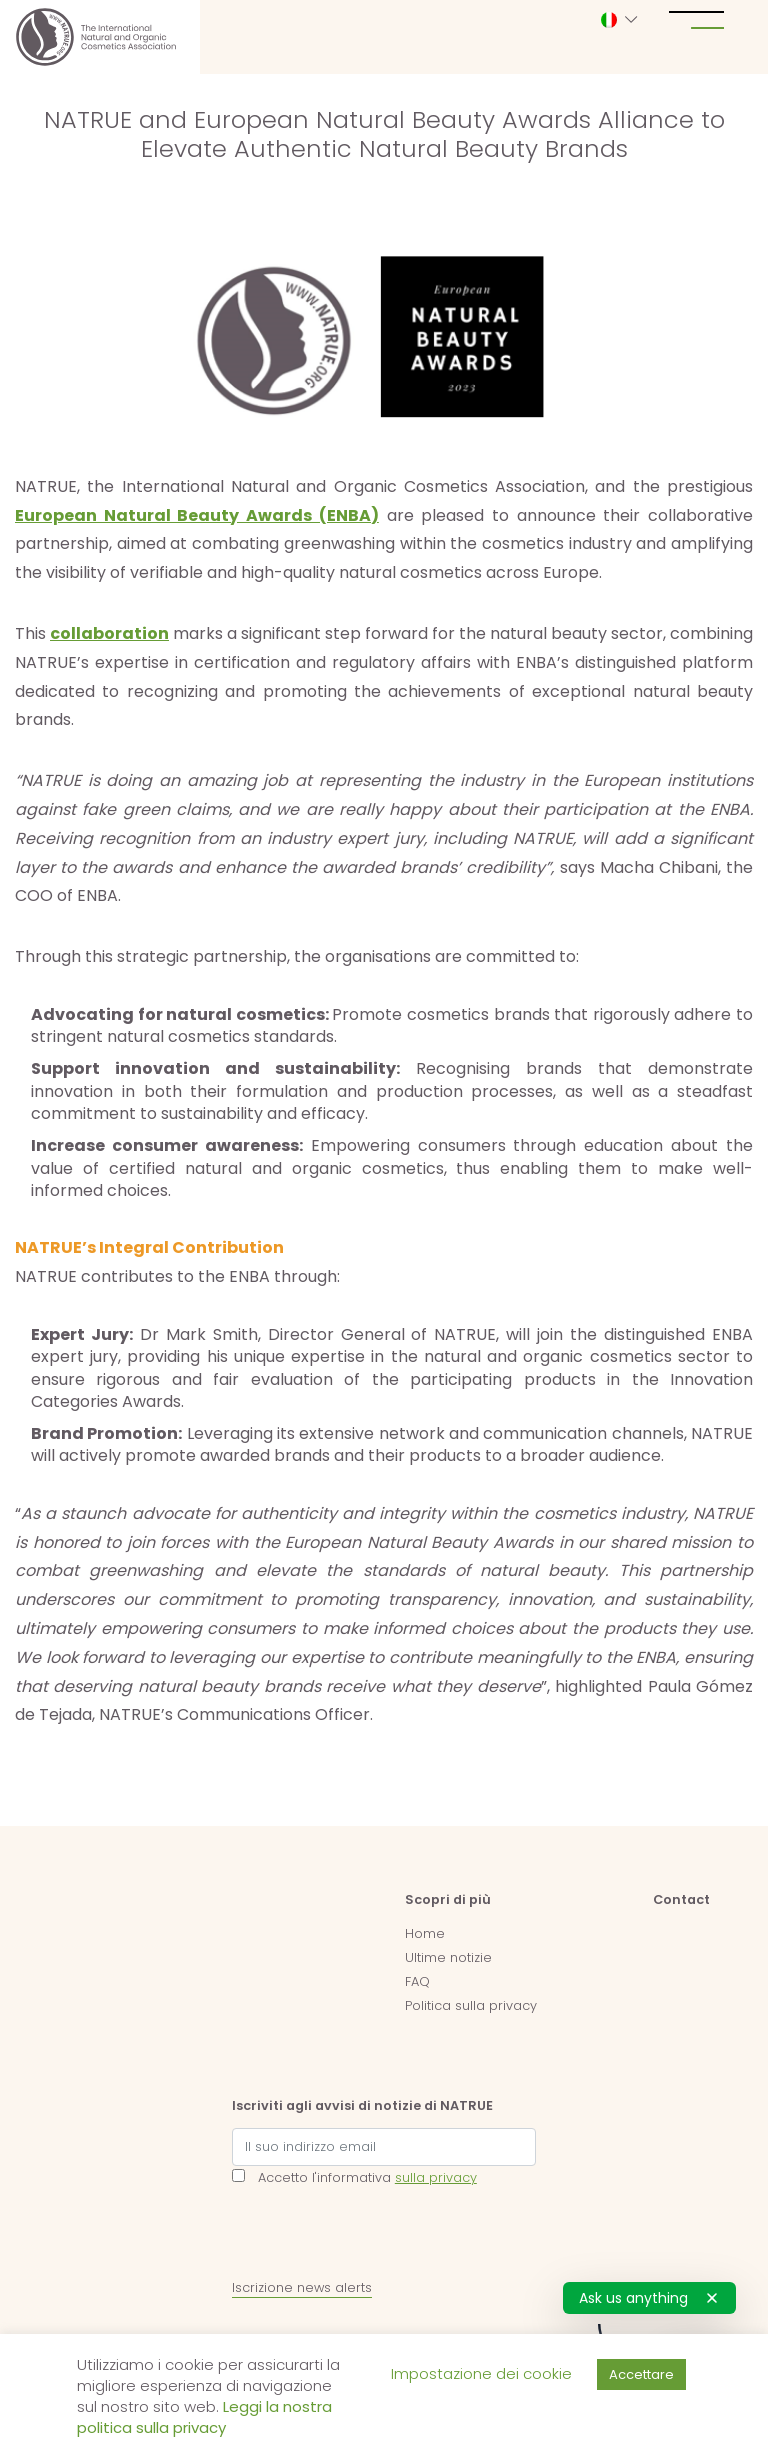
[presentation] (384, 2237)
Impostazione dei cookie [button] (481, 2373)
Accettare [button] (641, 2374)
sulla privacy (436, 2177)
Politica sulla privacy (471, 2005)
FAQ (417, 1981)
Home (425, 1933)
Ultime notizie (448, 1957)
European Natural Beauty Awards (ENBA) (197, 515)
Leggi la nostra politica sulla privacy (204, 2417)
